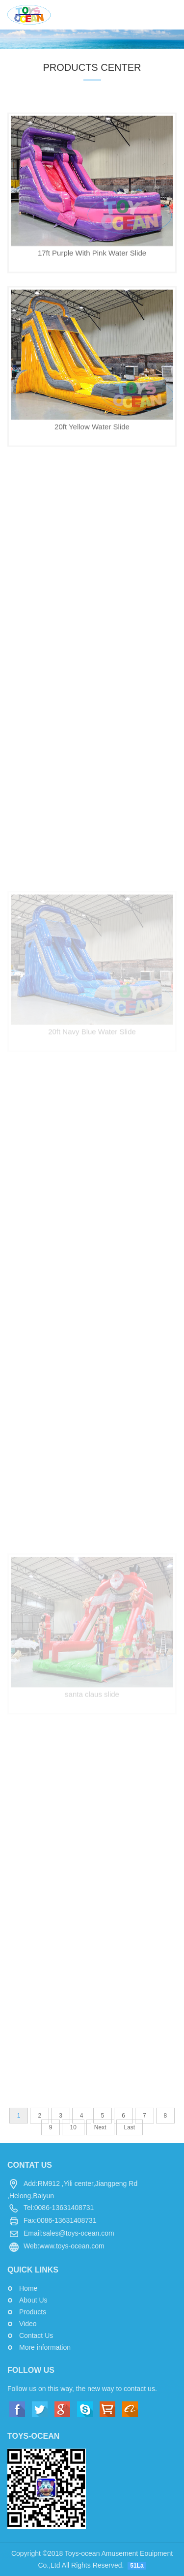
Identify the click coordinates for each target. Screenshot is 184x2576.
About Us (33, 2300)
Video (28, 2324)
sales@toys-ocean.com (78, 2233)
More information (45, 2347)
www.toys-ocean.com (71, 2246)
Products (32, 2312)
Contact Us (36, 2335)
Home (28, 2288)
